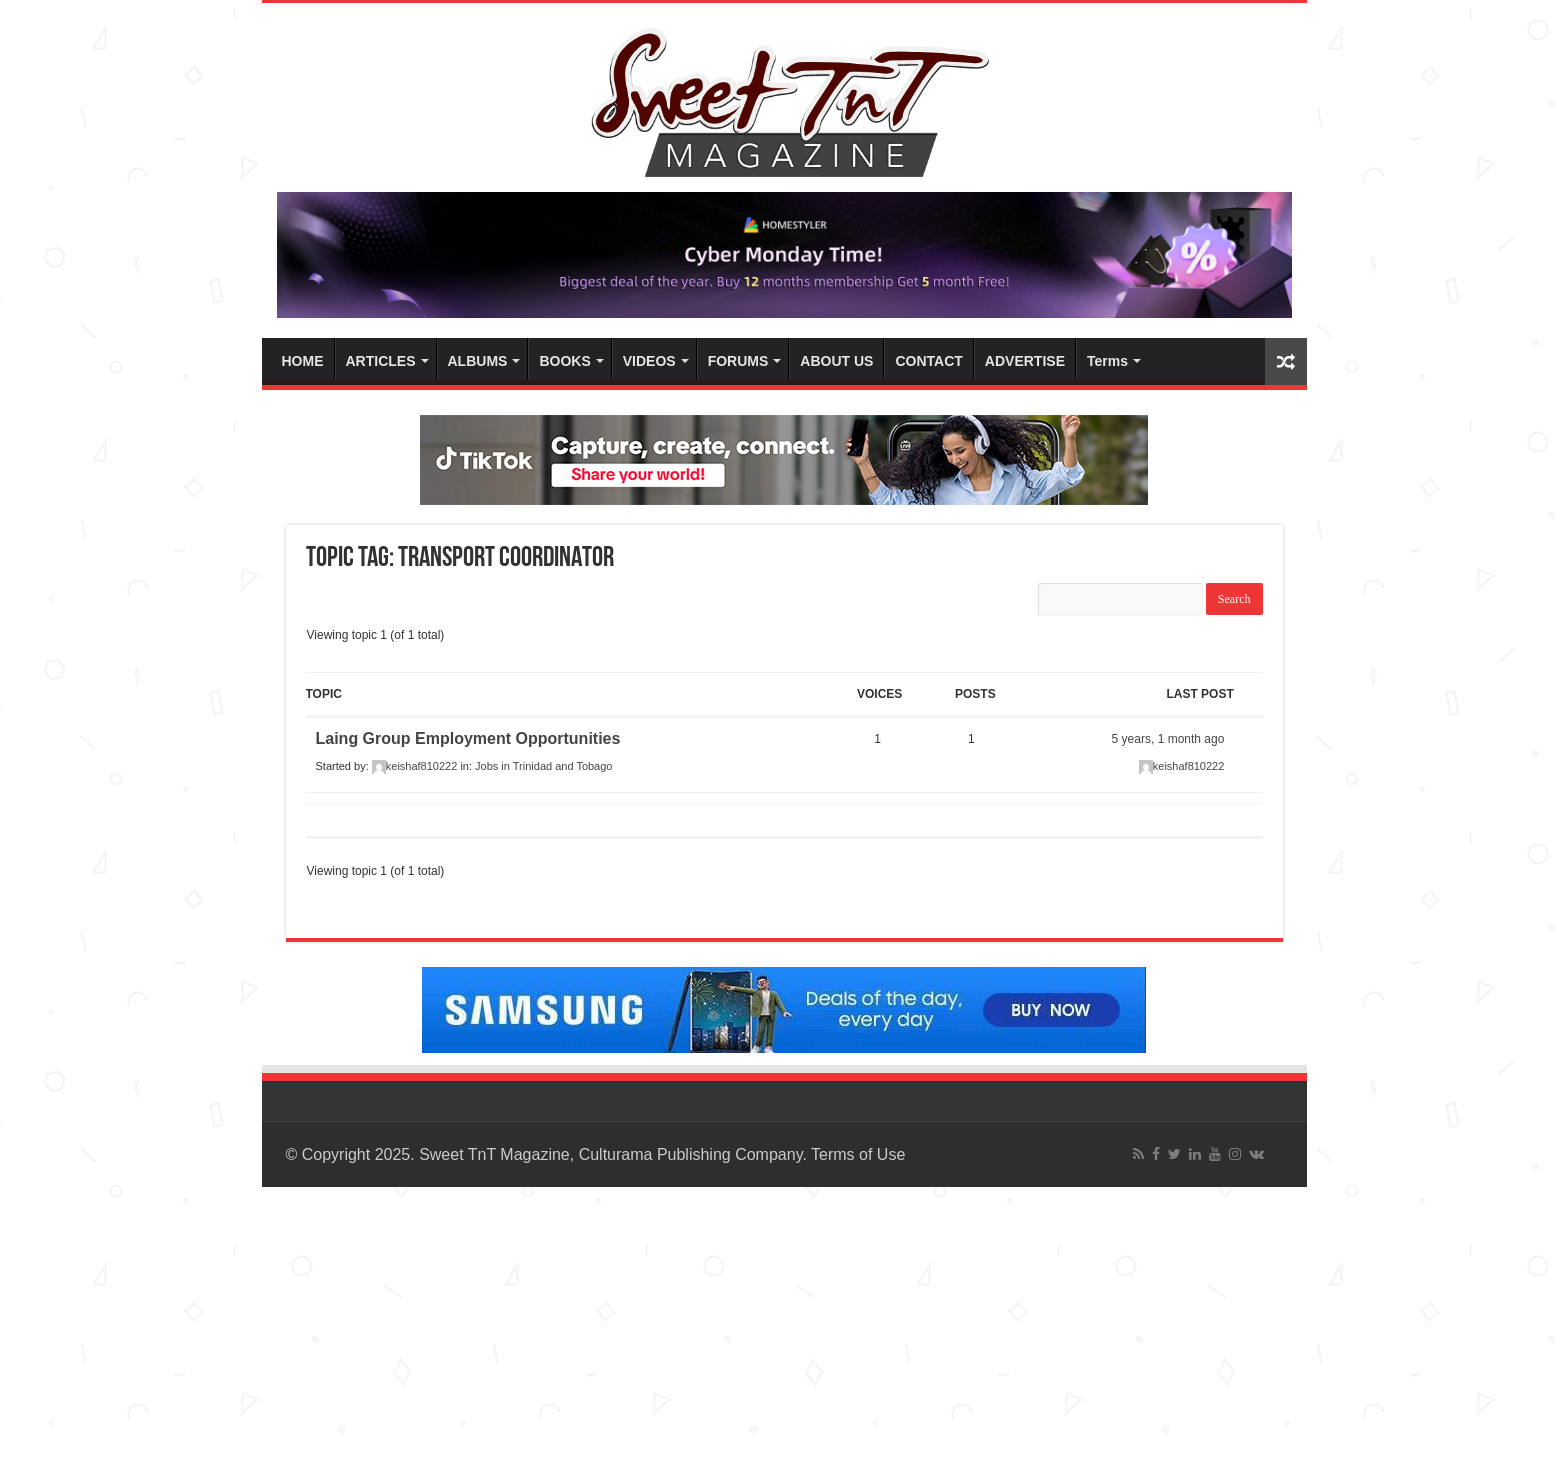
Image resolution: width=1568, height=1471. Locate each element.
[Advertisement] (600, 1327)
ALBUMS (478, 361)
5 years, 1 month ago (1168, 739)
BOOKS (564, 361)
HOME (303, 361)
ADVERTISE (1025, 361)
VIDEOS (649, 361)
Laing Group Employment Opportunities (468, 738)
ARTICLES (381, 361)
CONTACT (928, 361)
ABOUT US (836, 361)
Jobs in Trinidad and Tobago (543, 766)
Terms (1107, 361)
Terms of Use (858, 1154)
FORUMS (738, 361)
